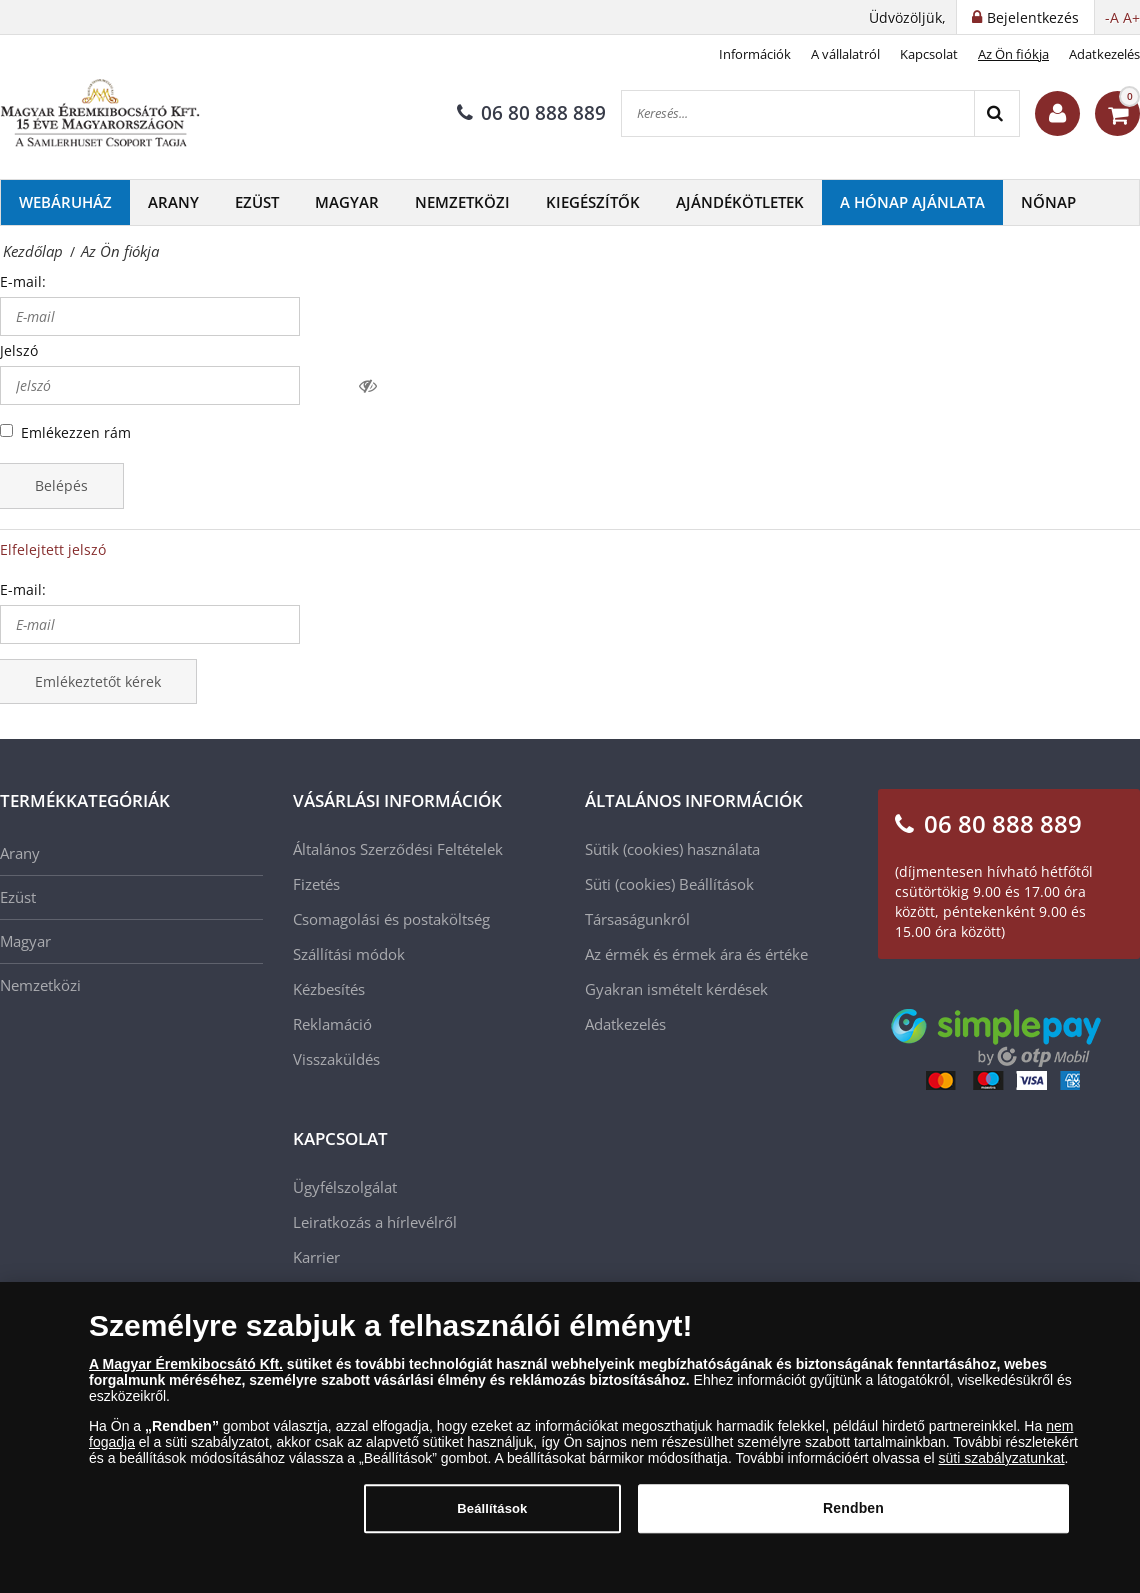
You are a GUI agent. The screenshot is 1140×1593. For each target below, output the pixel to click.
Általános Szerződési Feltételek (398, 849)
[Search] (996, 113)
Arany (173, 202)
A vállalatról (845, 54)
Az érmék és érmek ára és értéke (696, 954)
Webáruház (65, 202)
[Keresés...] (798, 113)
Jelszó (19, 350)
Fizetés (316, 884)
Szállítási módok (349, 954)
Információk (755, 54)
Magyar (347, 202)
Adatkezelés (1104, 54)
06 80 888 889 (531, 113)
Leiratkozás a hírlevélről (375, 1222)
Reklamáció (332, 1024)
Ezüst (257, 202)
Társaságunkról (637, 919)
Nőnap (1048, 202)
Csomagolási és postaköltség (391, 919)
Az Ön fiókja (1013, 54)
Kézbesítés (329, 989)
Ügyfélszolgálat (345, 1187)
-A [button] (1112, 17)
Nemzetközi (462, 202)
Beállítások (716, 884)
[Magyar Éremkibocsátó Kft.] (100, 114)
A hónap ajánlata (912, 202)
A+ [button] (1131, 17)
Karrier (316, 1257)
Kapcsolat (929, 54)
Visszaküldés (336, 1059)
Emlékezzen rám (76, 432)
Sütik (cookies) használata (672, 849)
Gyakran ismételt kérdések (676, 989)
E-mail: (23, 281)
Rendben (853, 1519)
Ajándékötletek (740, 202)
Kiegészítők (593, 202)
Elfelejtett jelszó (53, 549)
